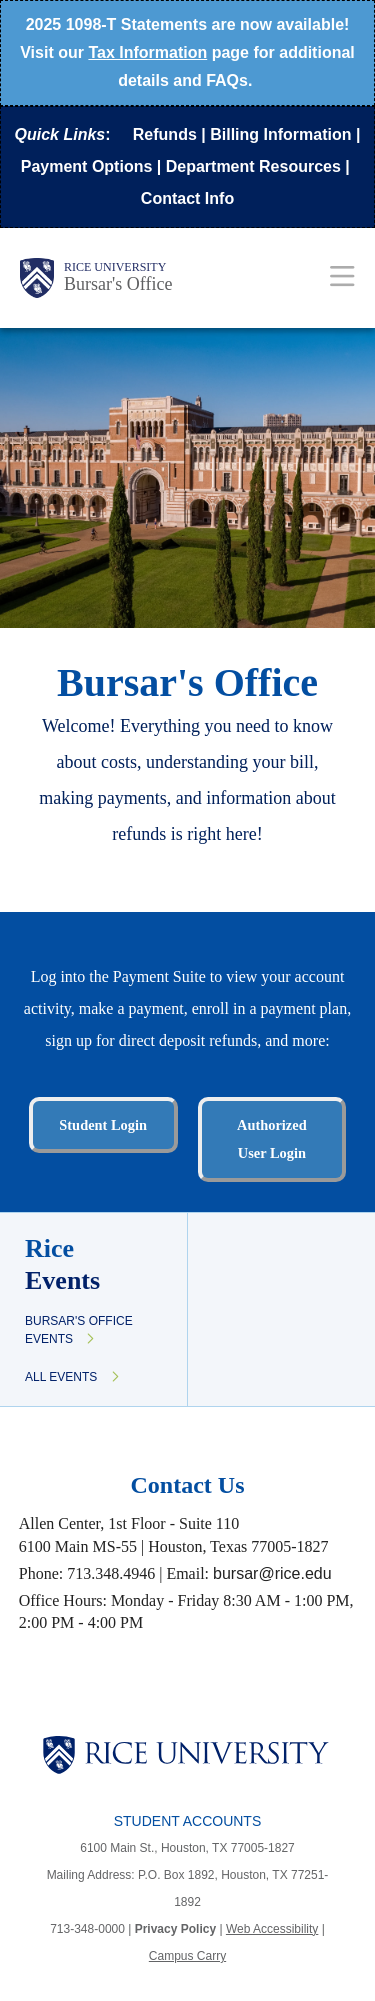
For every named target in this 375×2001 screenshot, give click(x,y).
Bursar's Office (118, 284)
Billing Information (280, 134)
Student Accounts (188, 1821)
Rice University (115, 267)
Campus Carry (187, 1956)
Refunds (165, 134)
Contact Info (187, 198)
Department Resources (253, 166)
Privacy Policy (175, 1929)
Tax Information (147, 52)
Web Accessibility (272, 1929)
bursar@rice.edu (272, 1573)
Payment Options (87, 166)
